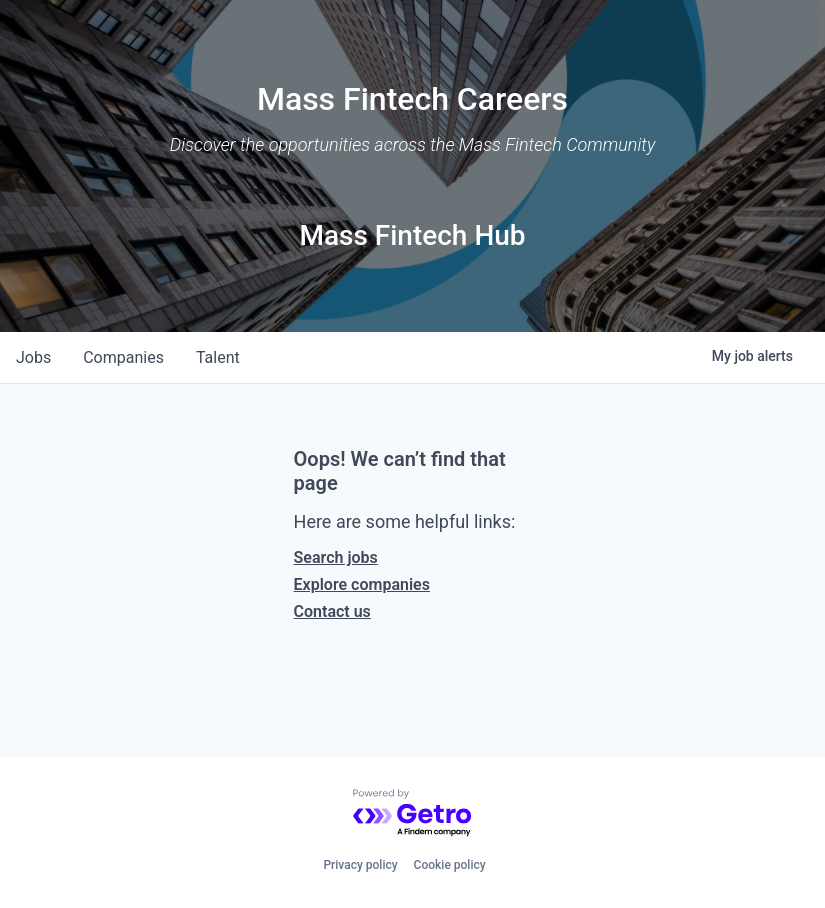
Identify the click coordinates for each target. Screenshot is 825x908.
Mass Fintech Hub (412, 235)
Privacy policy (360, 865)
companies (123, 357)
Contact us (332, 611)
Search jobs (336, 557)
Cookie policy (450, 865)
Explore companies (362, 584)
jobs (33, 357)
